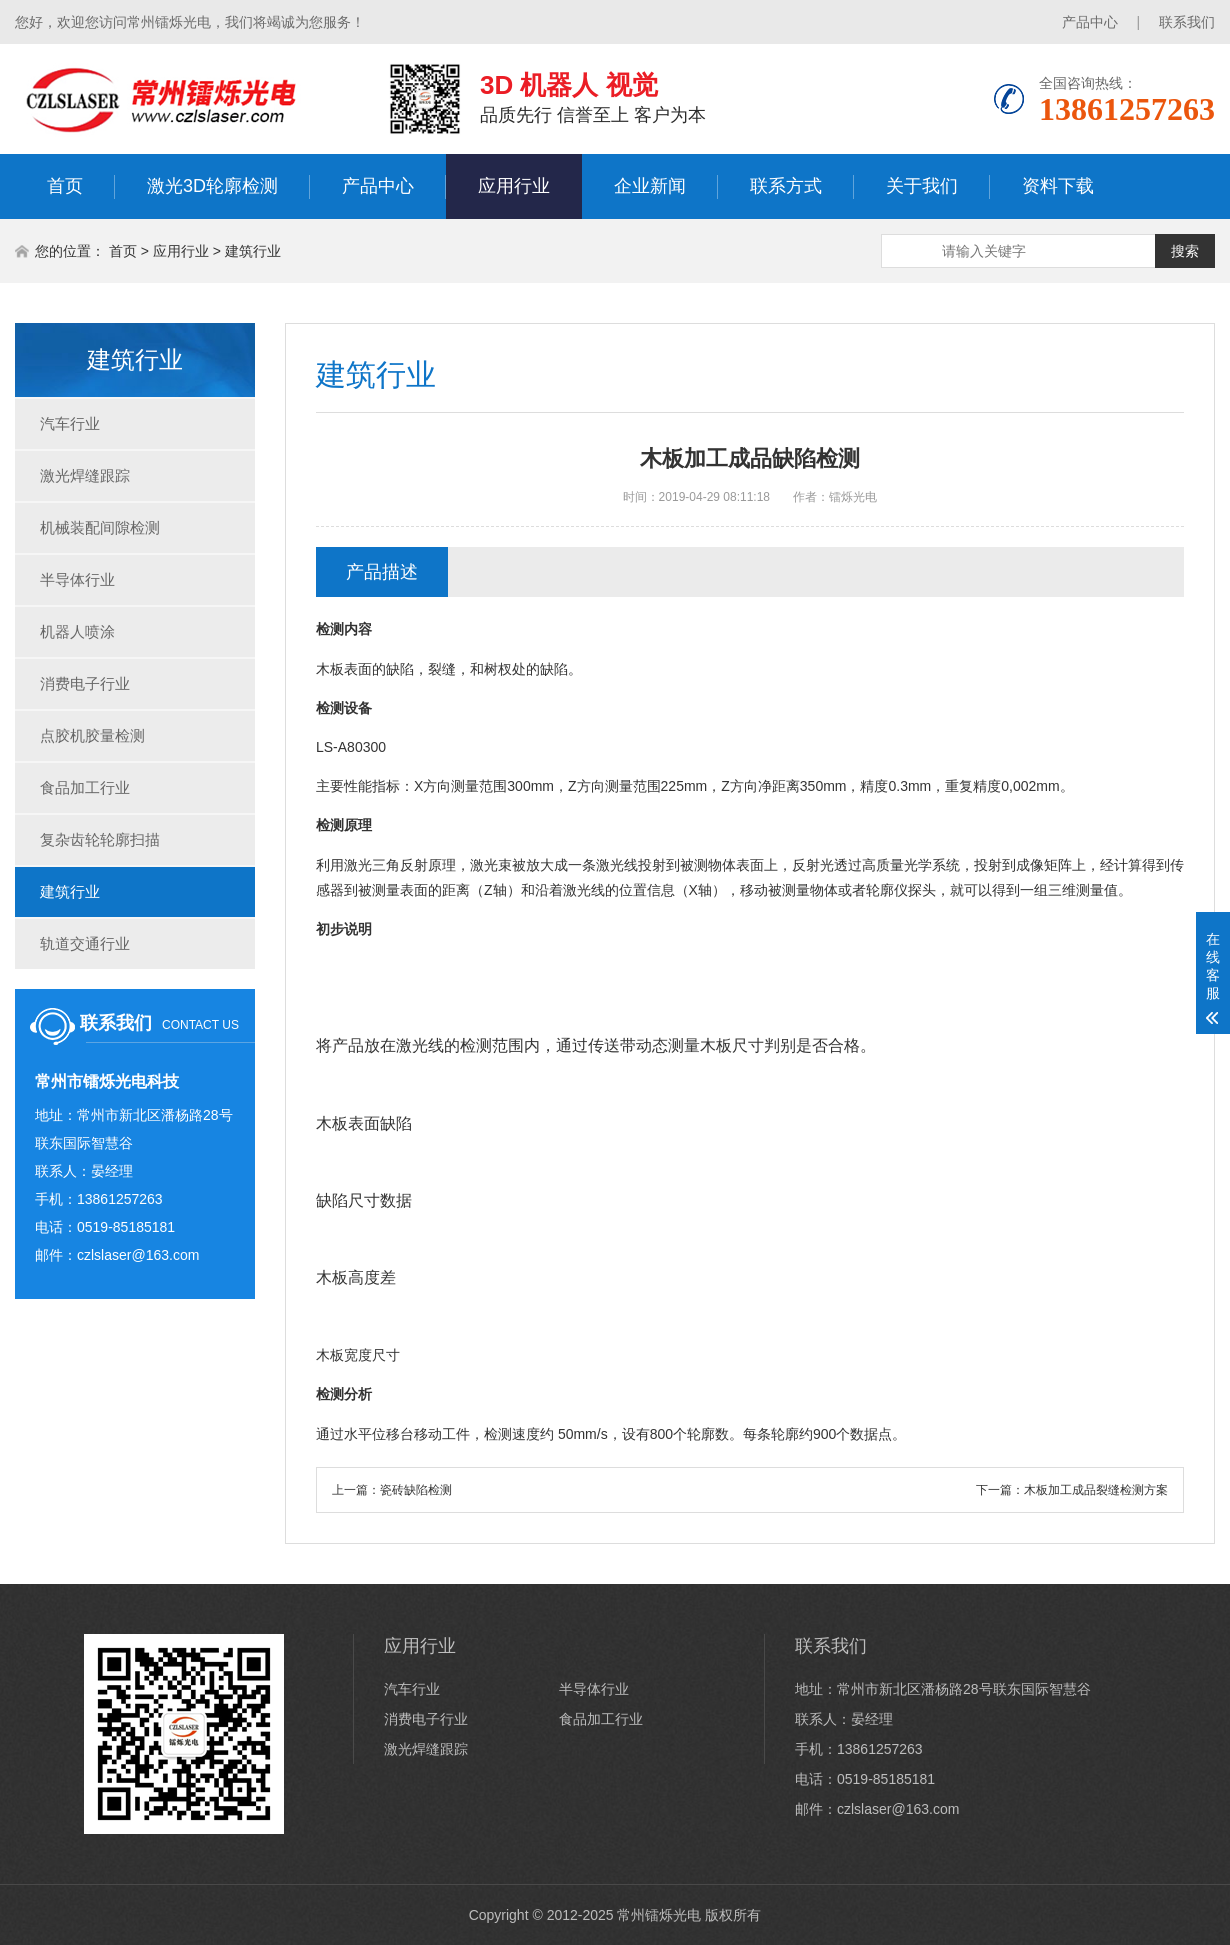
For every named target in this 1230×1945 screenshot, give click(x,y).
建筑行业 (253, 251)
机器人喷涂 (77, 631)
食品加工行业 (85, 787)
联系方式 (786, 186)
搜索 (1185, 251)
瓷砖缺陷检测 (416, 1490)
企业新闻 (650, 186)
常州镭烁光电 (659, 1915)
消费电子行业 (85, 683)
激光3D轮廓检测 (212, 186)
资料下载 (1058, 186)
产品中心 (1090, 22)
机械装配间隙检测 (100, 527)
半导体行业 (77, 579)
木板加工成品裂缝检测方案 (1096, 1490)
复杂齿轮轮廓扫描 (100, 839)
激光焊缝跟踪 (85, 475)
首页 (65, 186)
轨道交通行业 (85, 943)
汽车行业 (70, 423)
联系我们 (1187, 22)
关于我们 (922, 186)
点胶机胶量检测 (92, 735)
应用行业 (514, 186)
